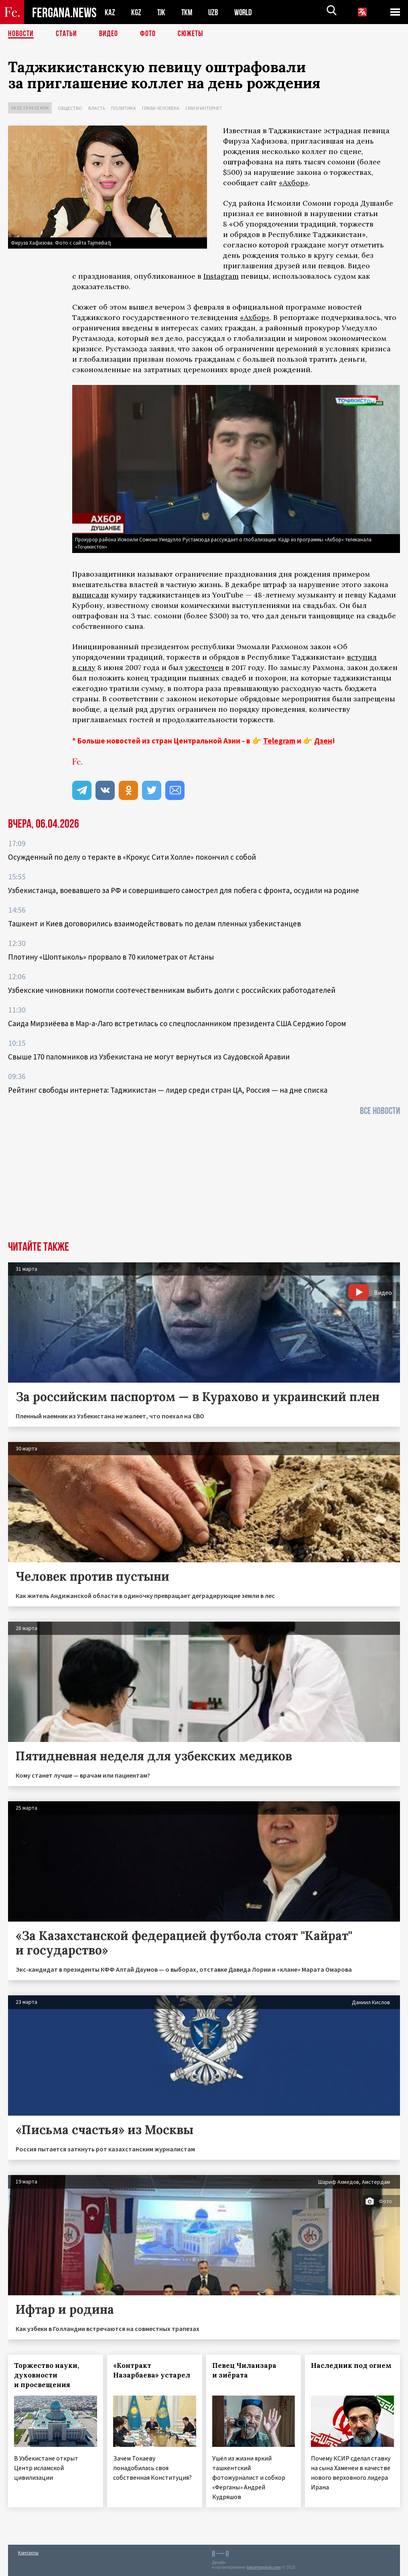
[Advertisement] (204, 1181)
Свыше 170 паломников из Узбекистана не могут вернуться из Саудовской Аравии (149, 1056)
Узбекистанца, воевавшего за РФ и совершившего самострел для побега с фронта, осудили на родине (183, 890)
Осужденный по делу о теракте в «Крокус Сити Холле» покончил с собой (132, 857)
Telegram (279, 740)
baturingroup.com (264, 2567)
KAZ (110, 12)
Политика (123, 108)
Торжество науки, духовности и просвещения (46, 2375)
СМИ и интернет (203, 108)
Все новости (380, 1111)
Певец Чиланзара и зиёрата (244, 2370)
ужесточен (204, 667)
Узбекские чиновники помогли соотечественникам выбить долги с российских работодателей (171, 990)
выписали (90, 594)
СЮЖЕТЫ (190, 34)
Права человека (160, 108)
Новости (21, 34)
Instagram (221, 276)
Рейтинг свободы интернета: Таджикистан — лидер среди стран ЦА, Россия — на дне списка (167, 1090)
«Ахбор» (294, 182)
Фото (148, 34)
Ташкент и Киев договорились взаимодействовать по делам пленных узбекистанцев (154, 923)
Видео (108, 34)
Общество (70, 108)
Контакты (28, 2553)
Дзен (323, 740)
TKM (188, 12)
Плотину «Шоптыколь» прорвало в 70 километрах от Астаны (111, 957)
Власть (96, 108)
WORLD (246, 12)
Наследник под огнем (351, 2365)
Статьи (66, 34)
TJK (162, 12)
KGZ (136, 12)
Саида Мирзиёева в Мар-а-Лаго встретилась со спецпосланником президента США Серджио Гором (177, 1023)
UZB (215, 12)
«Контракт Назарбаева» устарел (151, 2370)
